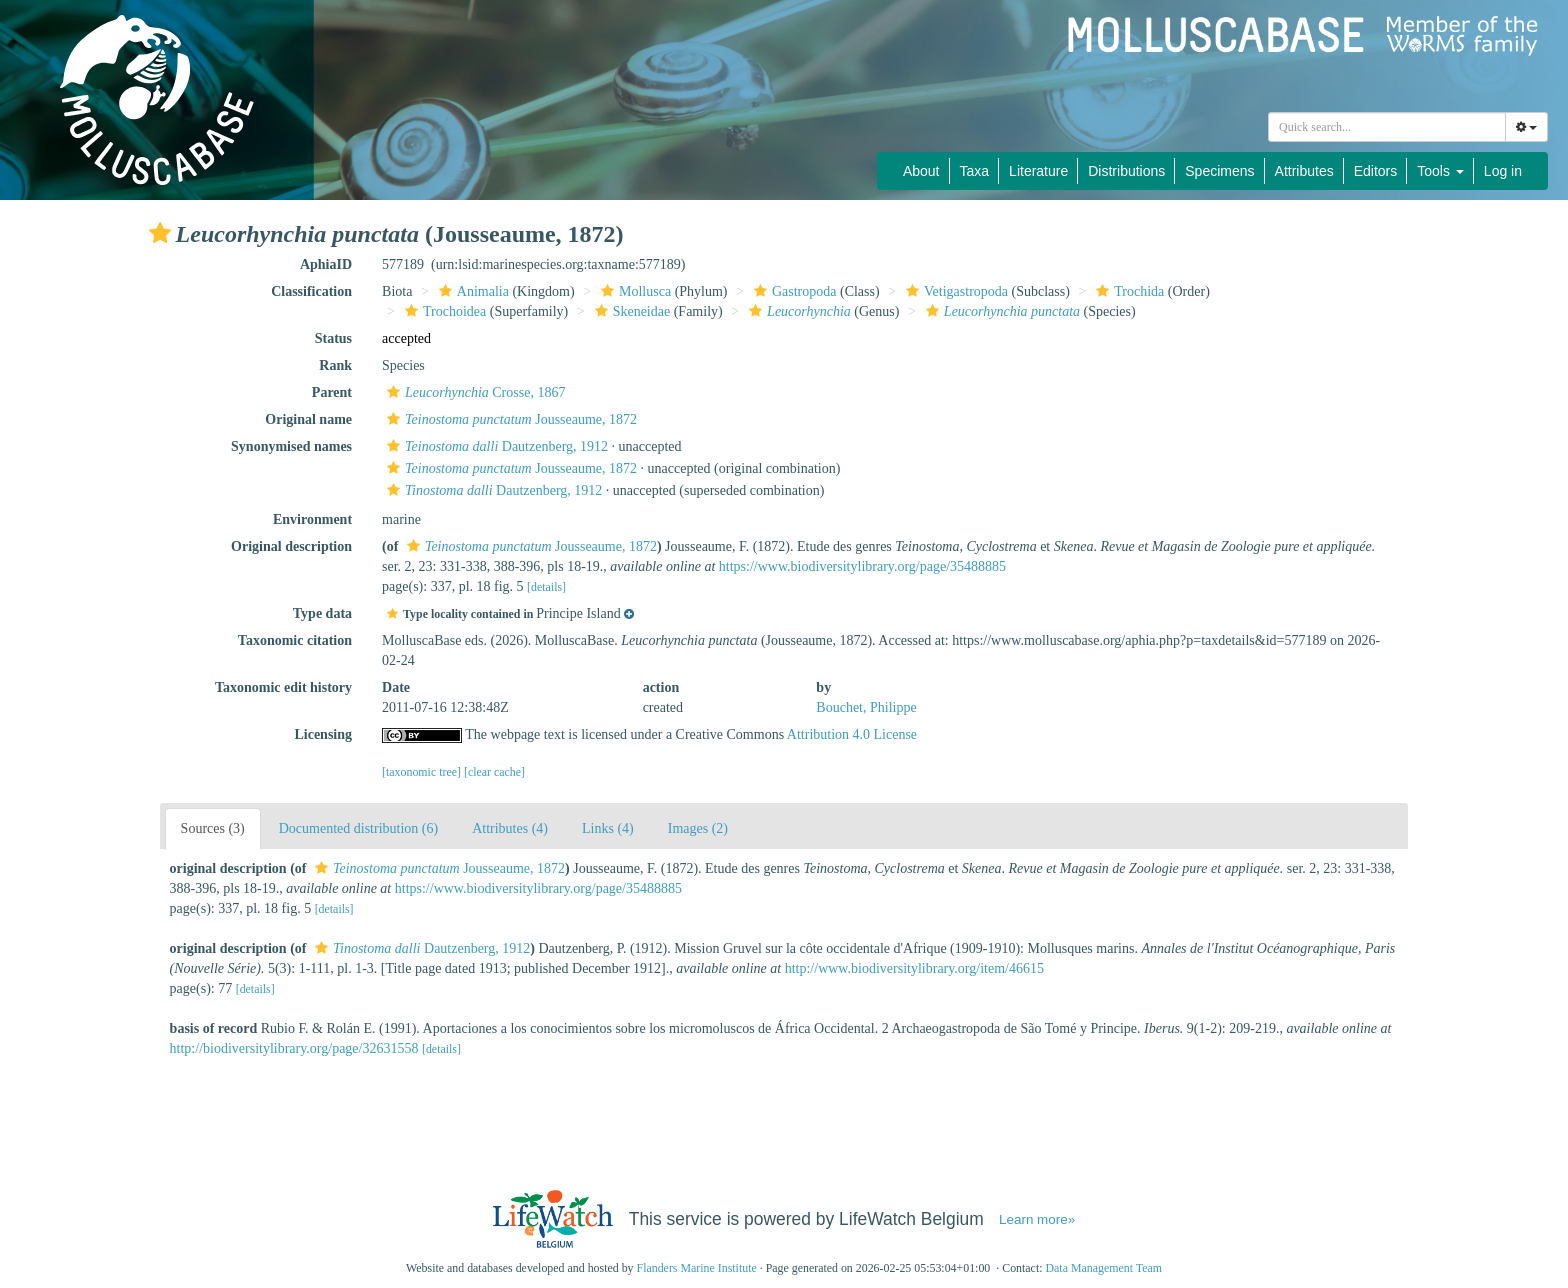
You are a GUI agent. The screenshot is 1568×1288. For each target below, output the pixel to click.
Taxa (975, 171)
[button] (160, 233)
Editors (1376, 171)
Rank (335, 365)
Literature (1038, 171)
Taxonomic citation (295, 640)
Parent (332, 392)
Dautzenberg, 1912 (495, 446)
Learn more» (1037, 1219)
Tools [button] (1440, 171)
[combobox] (1387, 127)
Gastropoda (793, 291)
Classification (311, 291)
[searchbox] (1387, 127)
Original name (308, 419)
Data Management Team (1103, 1268)
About (921, 171)
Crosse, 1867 (473, 392)
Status (333, 338)
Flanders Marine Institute (697, 1268)
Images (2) (698, 828)
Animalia (471, 291)
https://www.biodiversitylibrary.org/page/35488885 (862, 566)
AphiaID (326, 264)
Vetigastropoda (954, 291)
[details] (546, 587)
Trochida (1127, 291)
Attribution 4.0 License (852, 734)
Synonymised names (291, 446)
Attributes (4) (510, 828)
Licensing (323, 734)
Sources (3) (213, 828)
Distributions (1126, 171)
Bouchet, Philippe (866, 707)
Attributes (1304, 171)
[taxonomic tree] (421, 772)
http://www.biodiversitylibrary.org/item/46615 (914, 968)
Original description (291, 546)
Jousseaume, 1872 (509, 419)
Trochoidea (443, 311)
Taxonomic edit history (283, 687)
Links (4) (608, 828)
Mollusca (633, 291)
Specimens (1219, 171)
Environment (312, 519)
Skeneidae (630, 311)
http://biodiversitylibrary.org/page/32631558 (294, 1048)
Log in (1503, 171)
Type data (322, 613)
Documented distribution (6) (358, 828)
